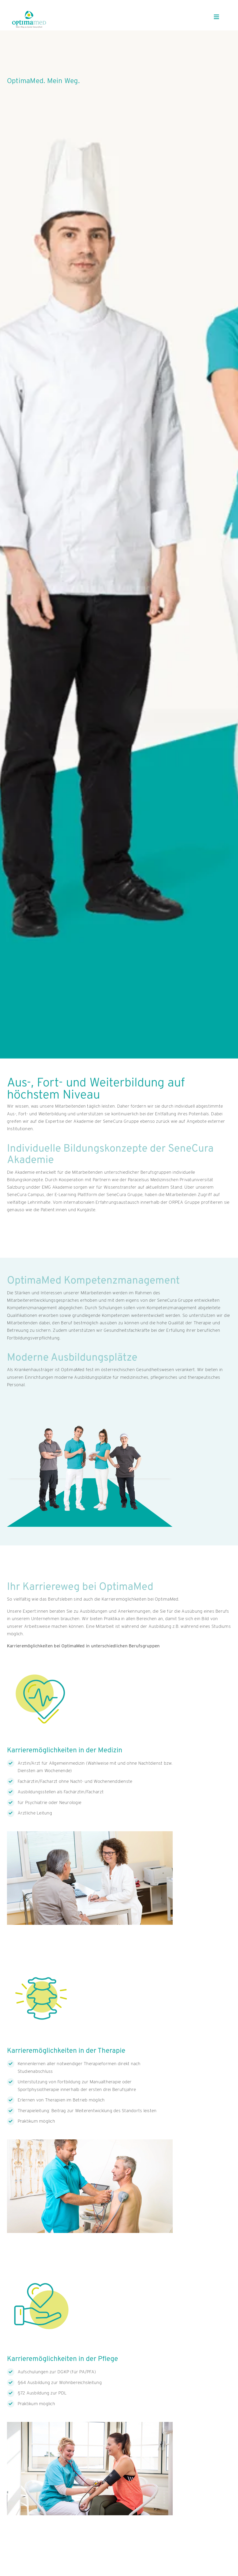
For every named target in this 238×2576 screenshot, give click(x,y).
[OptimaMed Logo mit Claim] (29, 19)
